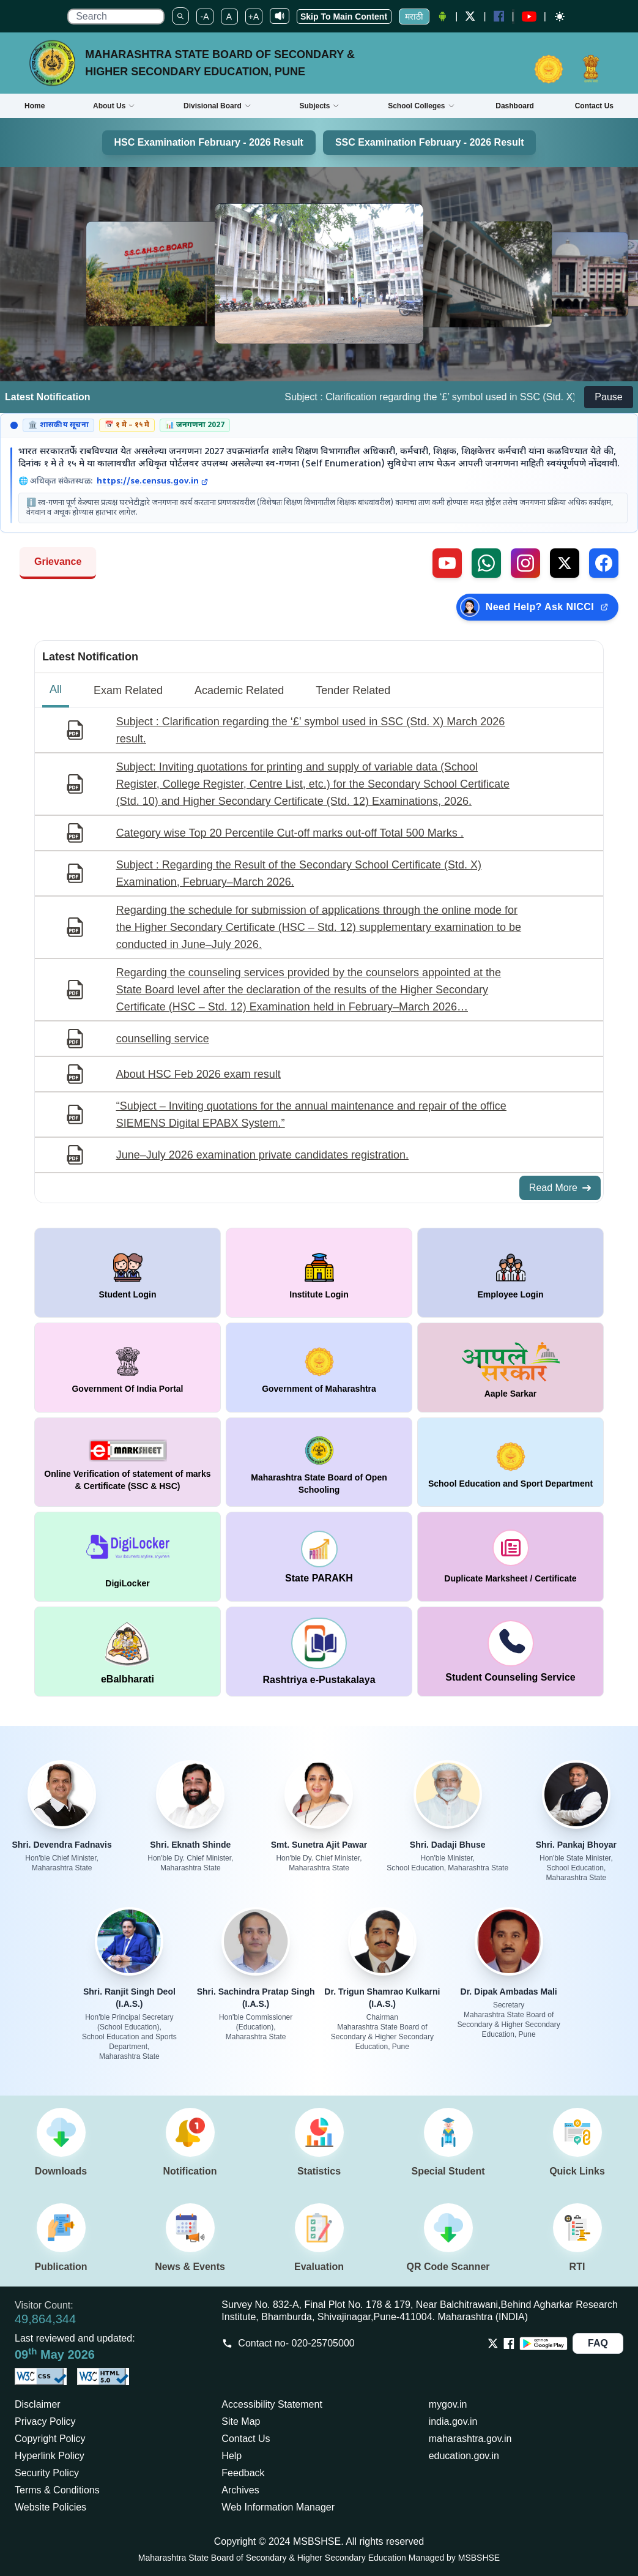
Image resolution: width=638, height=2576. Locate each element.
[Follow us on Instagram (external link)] (525, 563)
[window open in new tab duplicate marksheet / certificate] (510, 1557)
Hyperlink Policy (49, 2456)
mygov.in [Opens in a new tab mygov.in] (448, 2404)
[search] (115, 16)
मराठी (414, 16)
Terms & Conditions (57, 2490)
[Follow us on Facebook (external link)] (603, 563)
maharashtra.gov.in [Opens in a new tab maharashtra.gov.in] (470, 2438)
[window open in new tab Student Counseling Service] (510, 1652)
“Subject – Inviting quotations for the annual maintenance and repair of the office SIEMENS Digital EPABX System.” (311, 1114)
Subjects (319, 106)
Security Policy (47, 2473)
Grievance (57, 561)
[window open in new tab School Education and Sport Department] (510, 1462)
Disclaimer (38, 2404)
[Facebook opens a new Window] (499, 16)
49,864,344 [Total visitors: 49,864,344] (45, 2319)
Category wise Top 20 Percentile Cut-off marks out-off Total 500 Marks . (290, 833)
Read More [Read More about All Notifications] (560, 1187)
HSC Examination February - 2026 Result (208, 142)
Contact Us (245, 2438)
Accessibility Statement (271, 2404)
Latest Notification (90, 657)
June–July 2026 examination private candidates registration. (262, 1155)
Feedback (242, 2473)
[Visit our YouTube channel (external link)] (447, 563)
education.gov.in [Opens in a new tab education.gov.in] (464, 2456)
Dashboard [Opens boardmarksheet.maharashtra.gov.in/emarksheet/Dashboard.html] (514, 106)
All (56, 689)
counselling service (162, 1038)
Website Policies (50, 2507)
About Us (114, 106)
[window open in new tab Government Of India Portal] (127, 1368)
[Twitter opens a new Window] (470, 16)
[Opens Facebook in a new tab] (508, 2343)
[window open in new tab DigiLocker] (127, 1557)
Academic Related (239, 690)
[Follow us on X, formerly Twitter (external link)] (564, 563)
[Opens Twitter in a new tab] (493, 2343)
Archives (240, 2490)
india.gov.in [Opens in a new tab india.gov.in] (453, 2421)
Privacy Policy (45, 2421)
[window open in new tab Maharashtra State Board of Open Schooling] (319, 1462)
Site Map (240, 2421)
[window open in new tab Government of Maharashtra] (319, 1368)
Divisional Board (217, 106)
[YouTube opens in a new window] (529, 16)
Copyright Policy (50, 2438)
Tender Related (353, 690)
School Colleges (421, 106)
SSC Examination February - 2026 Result (429, 142)
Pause (608, 397)
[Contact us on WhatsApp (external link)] (486, 563)
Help (231, 2456)
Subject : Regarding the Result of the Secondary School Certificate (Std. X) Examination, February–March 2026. (298, 873)
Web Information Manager (278, 2507)
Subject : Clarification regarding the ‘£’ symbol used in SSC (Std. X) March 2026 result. (310, 730)
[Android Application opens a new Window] (442, 16)
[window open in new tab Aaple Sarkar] (510, 1368)
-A (205, 16)
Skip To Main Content (343, 16)
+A (253, 16)
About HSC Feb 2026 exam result (198, 1074)
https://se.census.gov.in (152, 482)
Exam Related (128, 690)
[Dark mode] (560, 16)
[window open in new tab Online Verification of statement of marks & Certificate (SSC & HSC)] (127, 1462)
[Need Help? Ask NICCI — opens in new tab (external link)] (537, 607)
